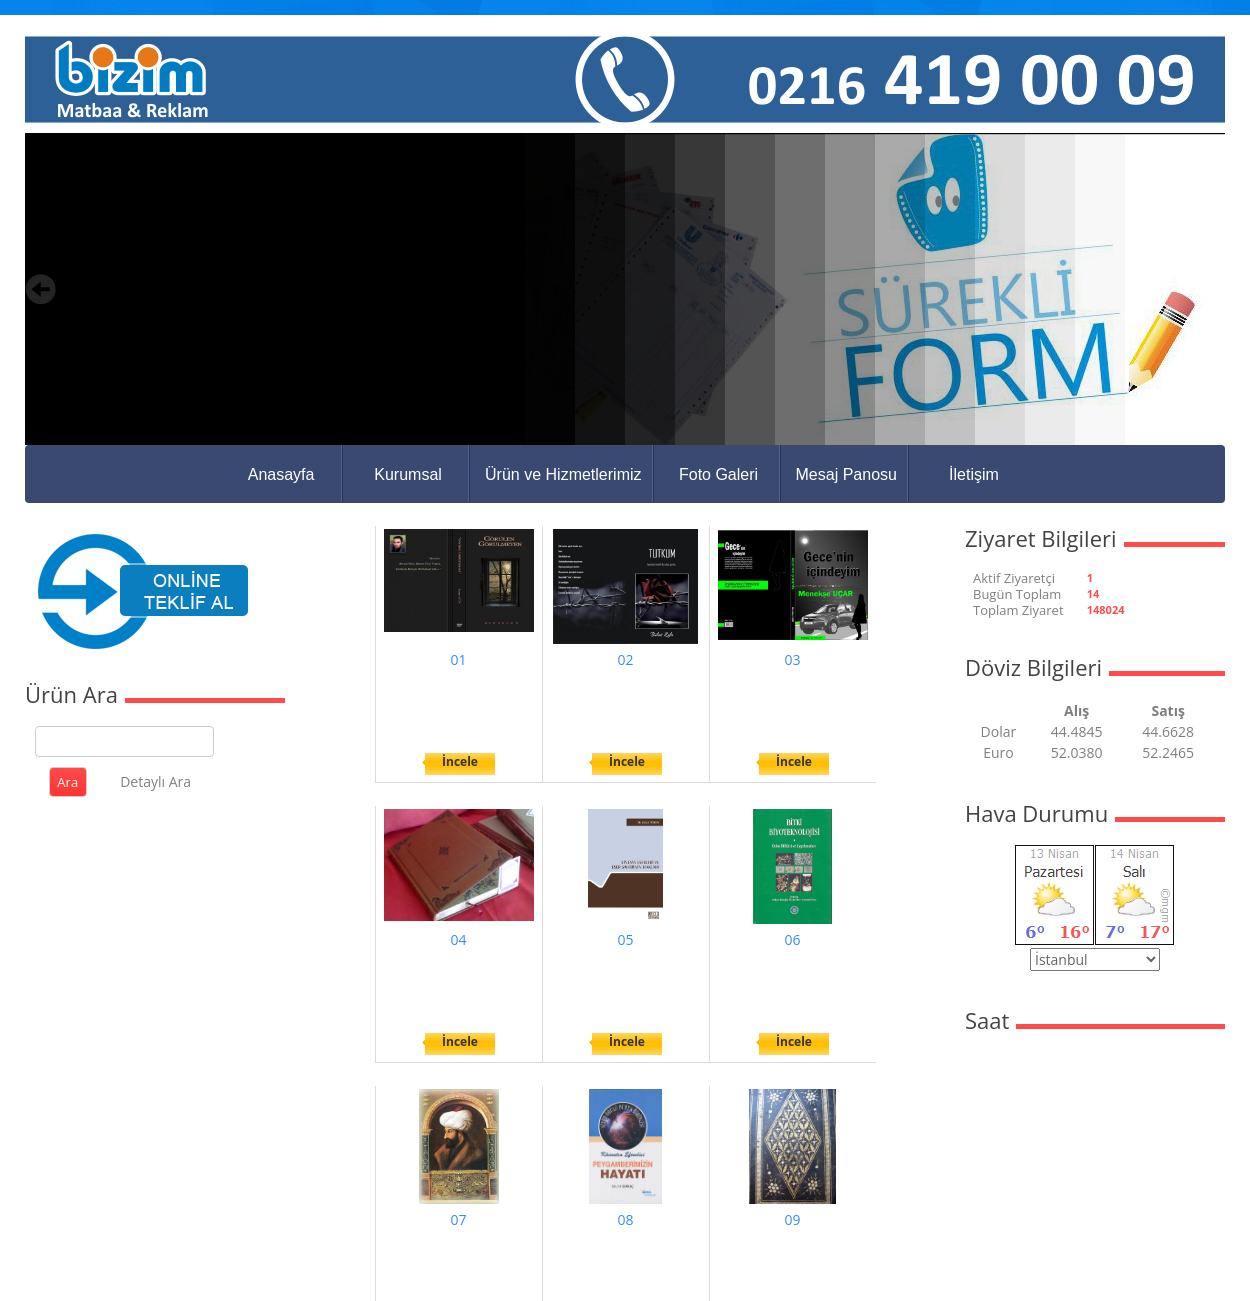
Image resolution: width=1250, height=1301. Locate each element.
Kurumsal (408, 474)
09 (792, 1219)
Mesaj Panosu (846, 474)
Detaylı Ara (155, 781)
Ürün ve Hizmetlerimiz (563, 474)
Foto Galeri (718, 474)
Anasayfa (281, 474)
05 (625, 939)
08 (625, 1219)
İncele (460, 761)
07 (458, 1219)
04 (458, 939)
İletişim (974, 474)
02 (625, 659)
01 (458, 659)
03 (792, 659)
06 (792, 939)
